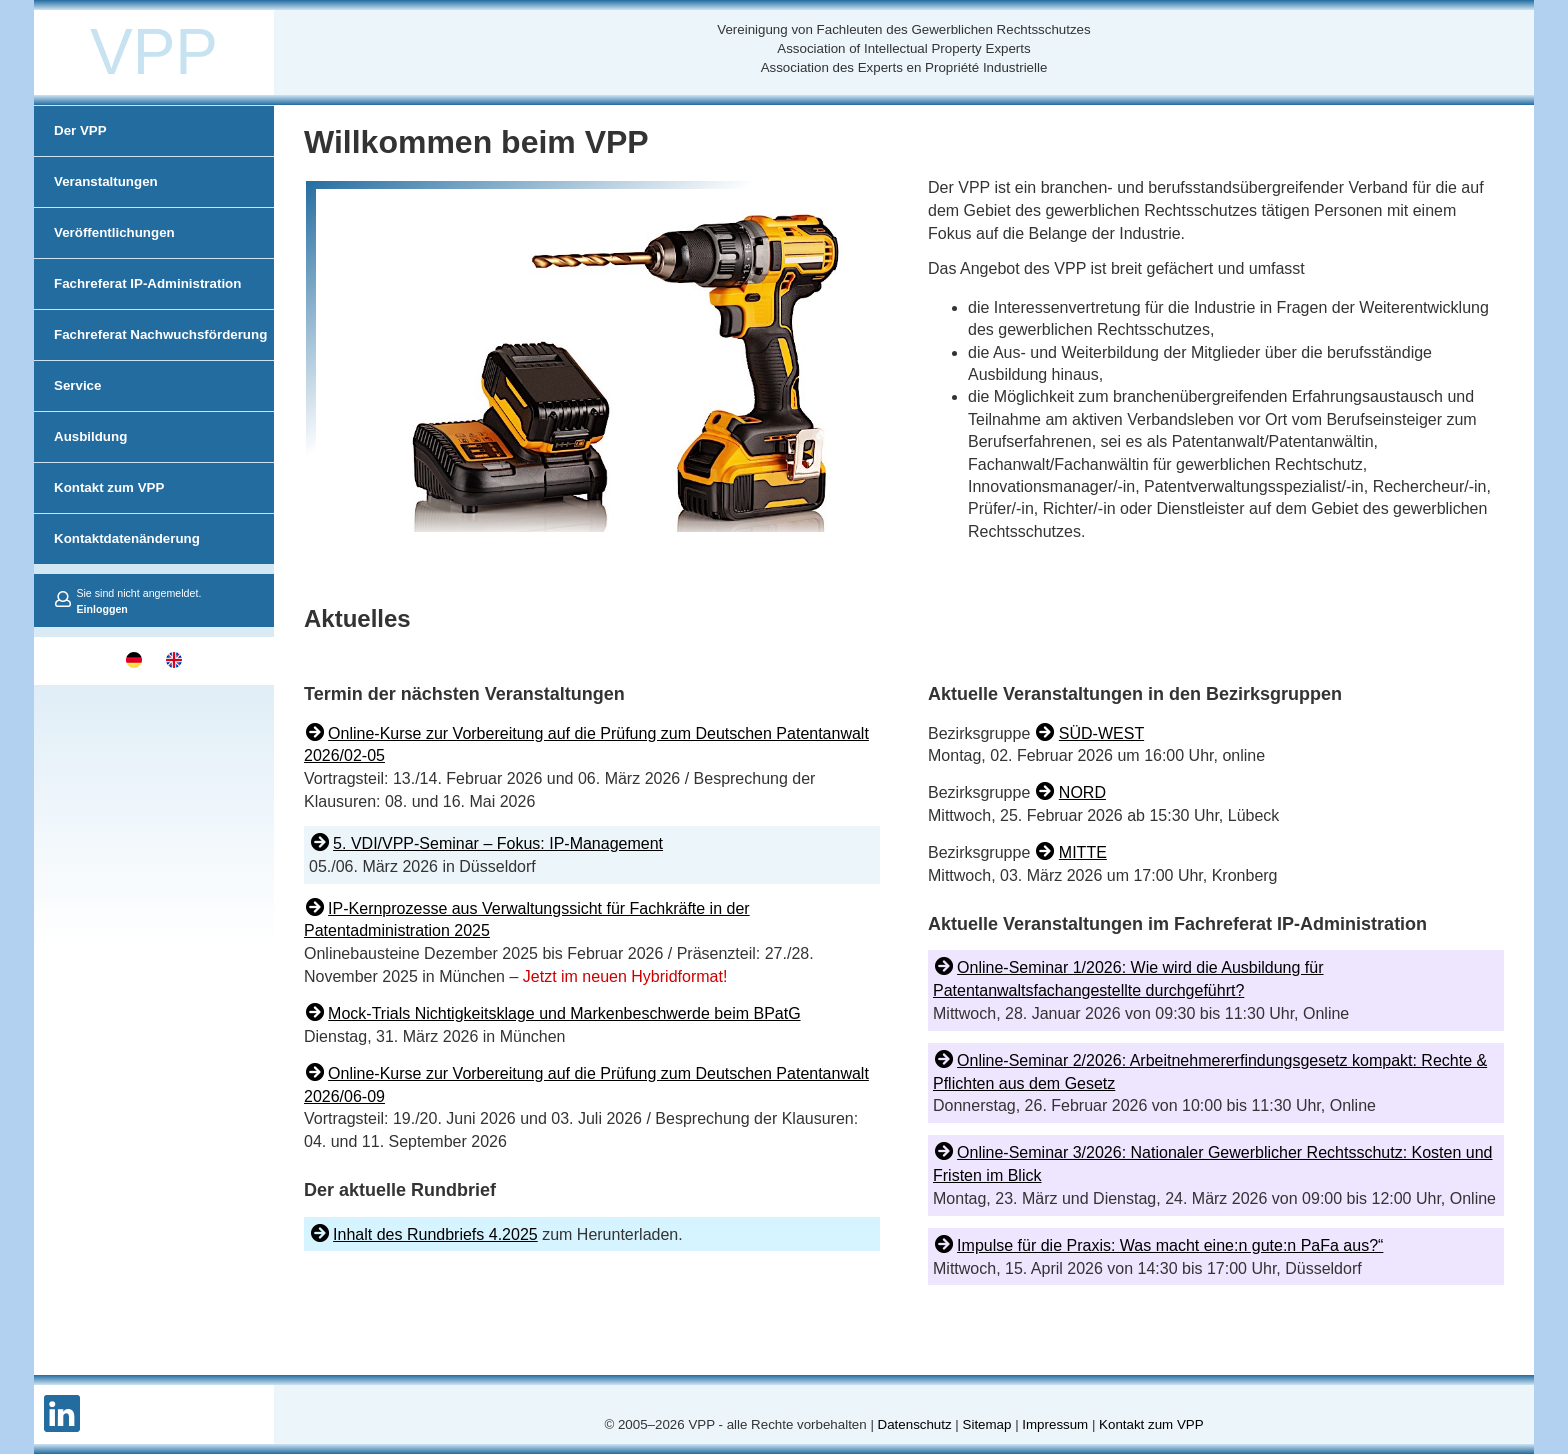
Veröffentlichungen (114, 232)
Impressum (1055, 1424)
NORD (1082, 792)
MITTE (1083, 852)
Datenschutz (915, 1424)
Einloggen (102, 609)
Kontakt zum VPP (109, 487)
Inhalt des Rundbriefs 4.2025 (435, 1234)
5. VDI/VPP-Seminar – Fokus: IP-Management (498, 843)
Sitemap (987, 1424)
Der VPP (80, 130)
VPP (154, 52)
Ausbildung (90, 436)
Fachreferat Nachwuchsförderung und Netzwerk (160, 359)
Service (77, 385)
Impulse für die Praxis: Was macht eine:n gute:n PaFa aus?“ (1170, 1245)
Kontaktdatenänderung (127, 538)
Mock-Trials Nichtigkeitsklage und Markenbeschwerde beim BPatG (564, 1013)
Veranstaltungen (106, 181)
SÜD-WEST (1101, 733)
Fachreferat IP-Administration (147, 283)
